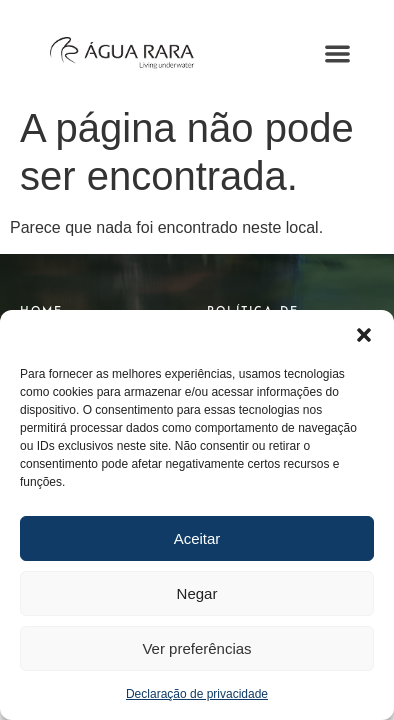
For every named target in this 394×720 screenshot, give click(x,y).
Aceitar (197, 538)
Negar (197, 593)
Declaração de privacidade (197, 694)
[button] (364, 335)
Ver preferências (196, 648)
